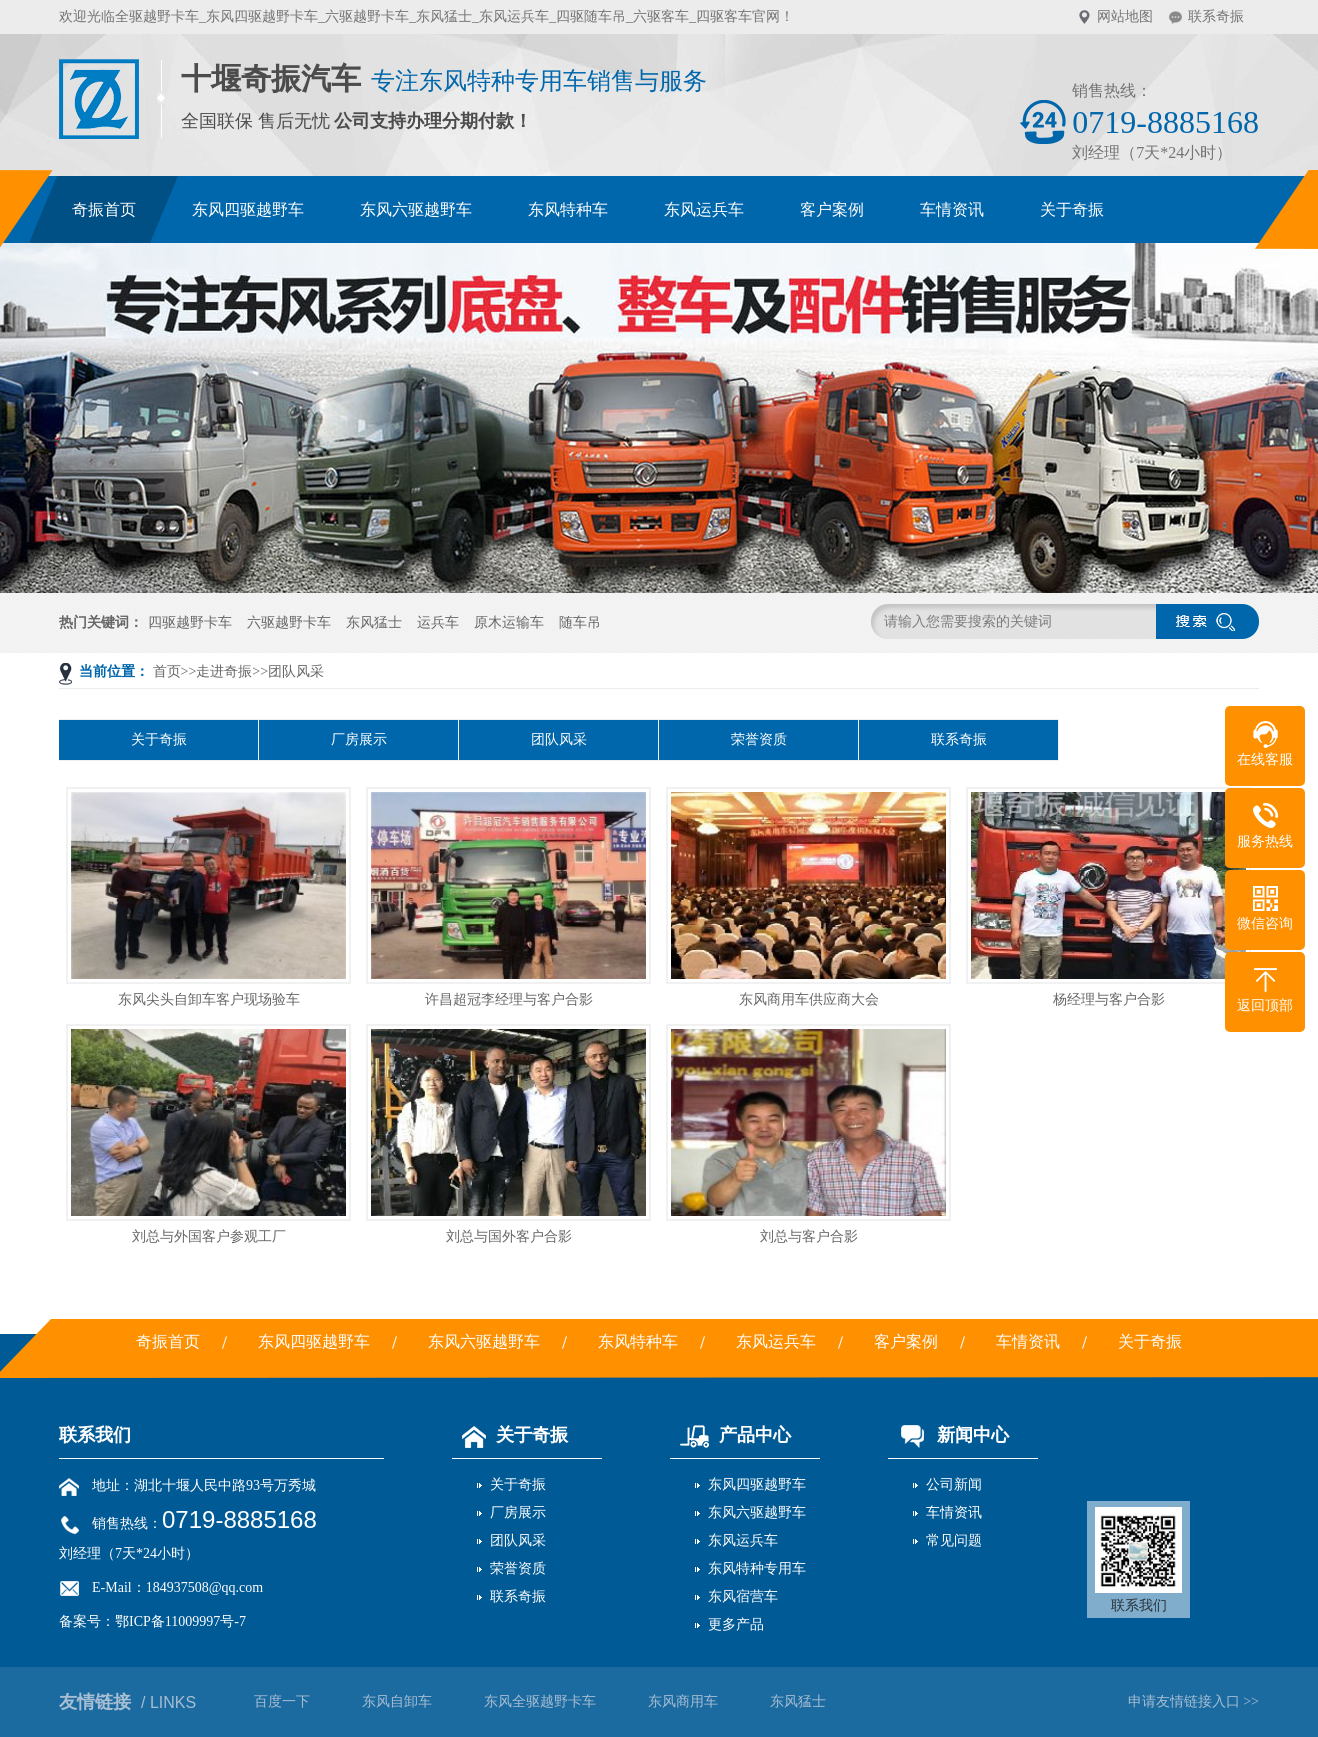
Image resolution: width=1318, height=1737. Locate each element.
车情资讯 (954, 1512)
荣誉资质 (759, 739)
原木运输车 (509, 622)
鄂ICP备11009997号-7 (180, 1621)
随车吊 (580, 622)
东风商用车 (683, 1701)
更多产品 (736, 1624)
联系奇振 (1216, 16)
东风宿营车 (743, 1596)
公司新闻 (954, 1484)
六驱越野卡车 (289, 622)
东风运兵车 (743, 1540)
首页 (167, 671)
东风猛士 (374, 622)
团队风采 (296, 671)
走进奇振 (224, 671)
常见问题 (954, 1540)
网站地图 (1125, 16)
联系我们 (95, 1435)
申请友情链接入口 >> (1193, 1701)
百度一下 (282, 1701)
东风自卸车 (397, 1701)
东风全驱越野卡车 (540, 1701)
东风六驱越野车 (757, 1512)
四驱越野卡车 (190, 622)
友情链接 (127, 1702)
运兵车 (438, 622)
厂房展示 (359, 739)
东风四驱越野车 (757, 1484)
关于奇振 (159, 739)
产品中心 (730, 1435)
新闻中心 (948, 1435)
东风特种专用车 (757, 1568)
